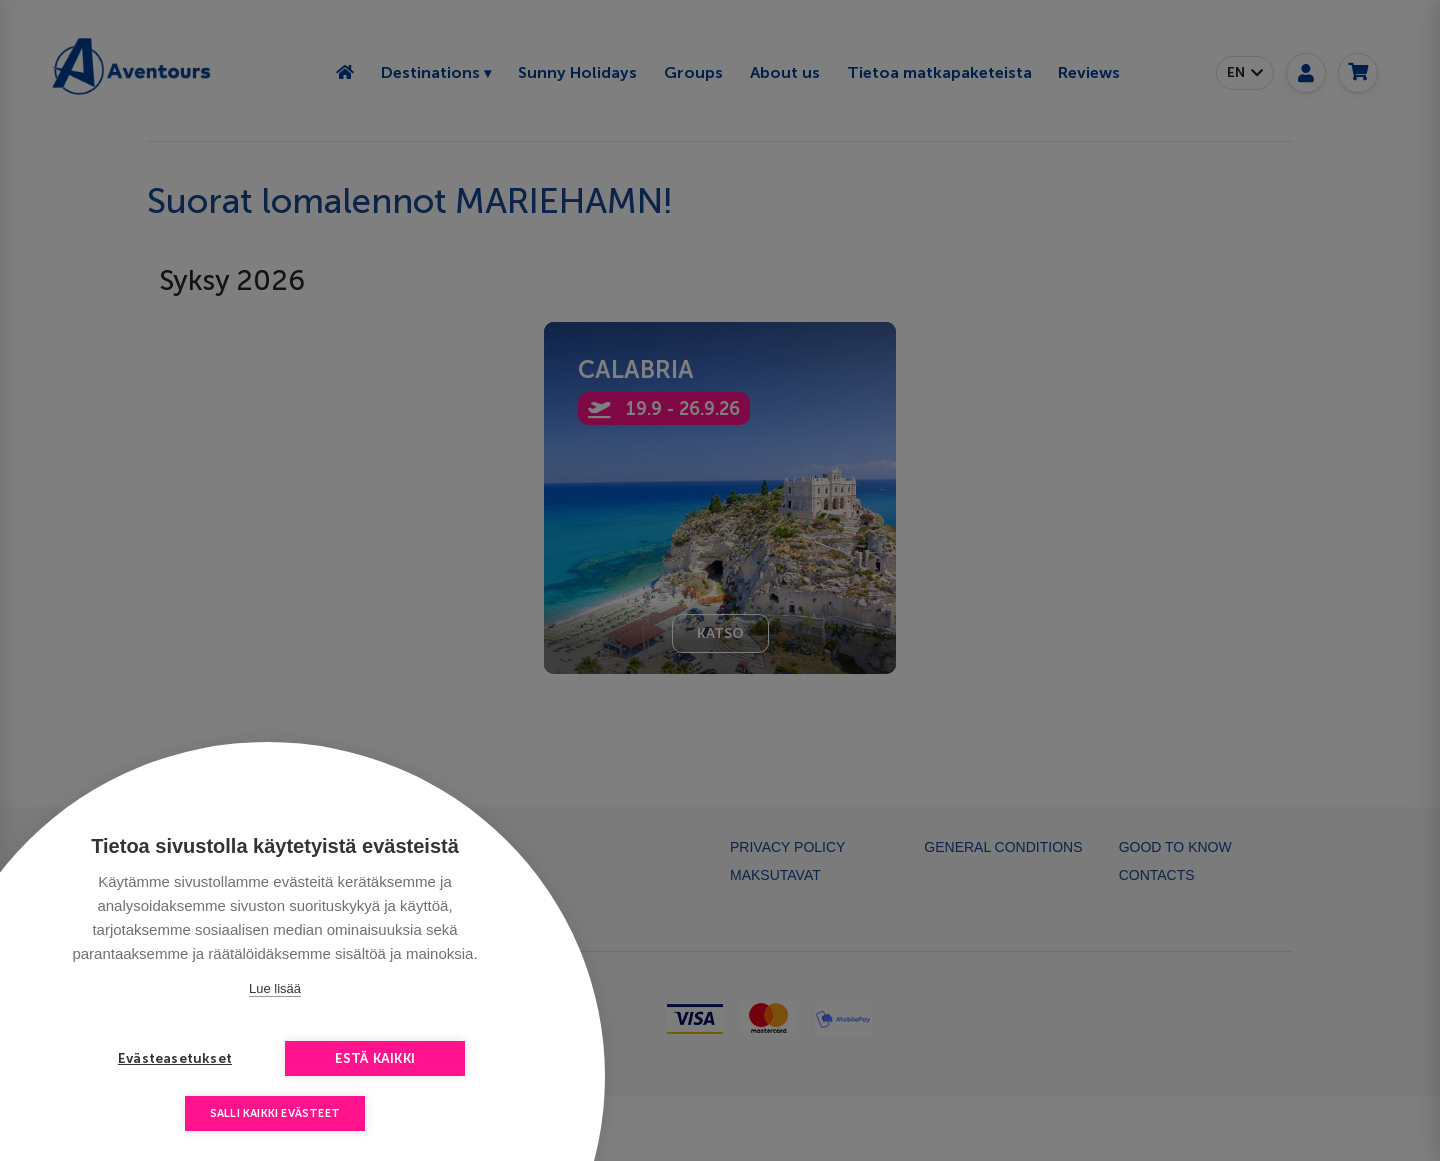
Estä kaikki (375, 1058)
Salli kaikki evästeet (275, 1113)
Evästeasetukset (175, 1058)
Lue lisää (275, 988)
